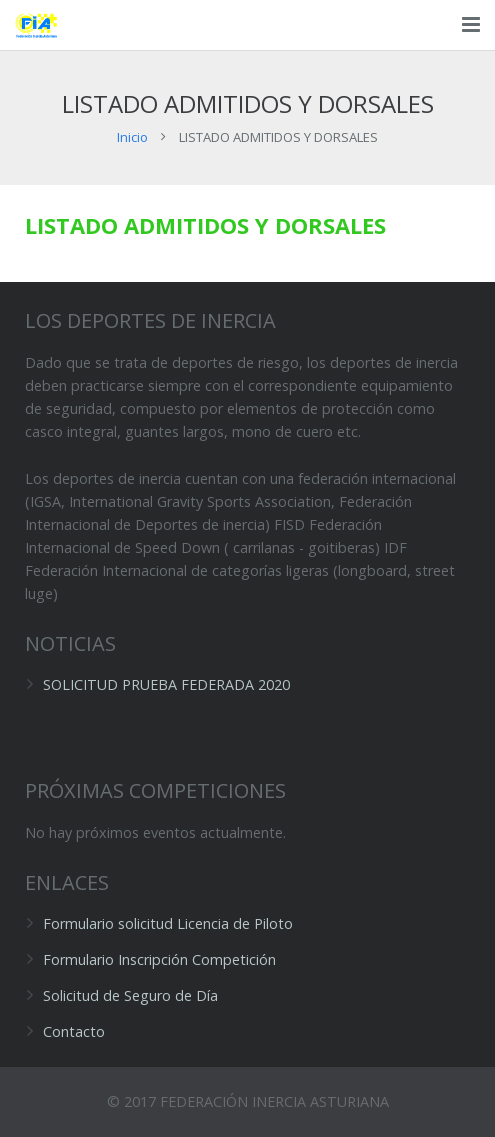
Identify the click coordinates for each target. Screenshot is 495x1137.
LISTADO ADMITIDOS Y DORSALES (205, 225)
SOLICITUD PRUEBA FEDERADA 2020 (166, 684)
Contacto (74, 1031)
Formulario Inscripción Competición (159, 959)
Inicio (132, 137)
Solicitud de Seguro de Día (130, 995)
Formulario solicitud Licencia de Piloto (168, 923)
